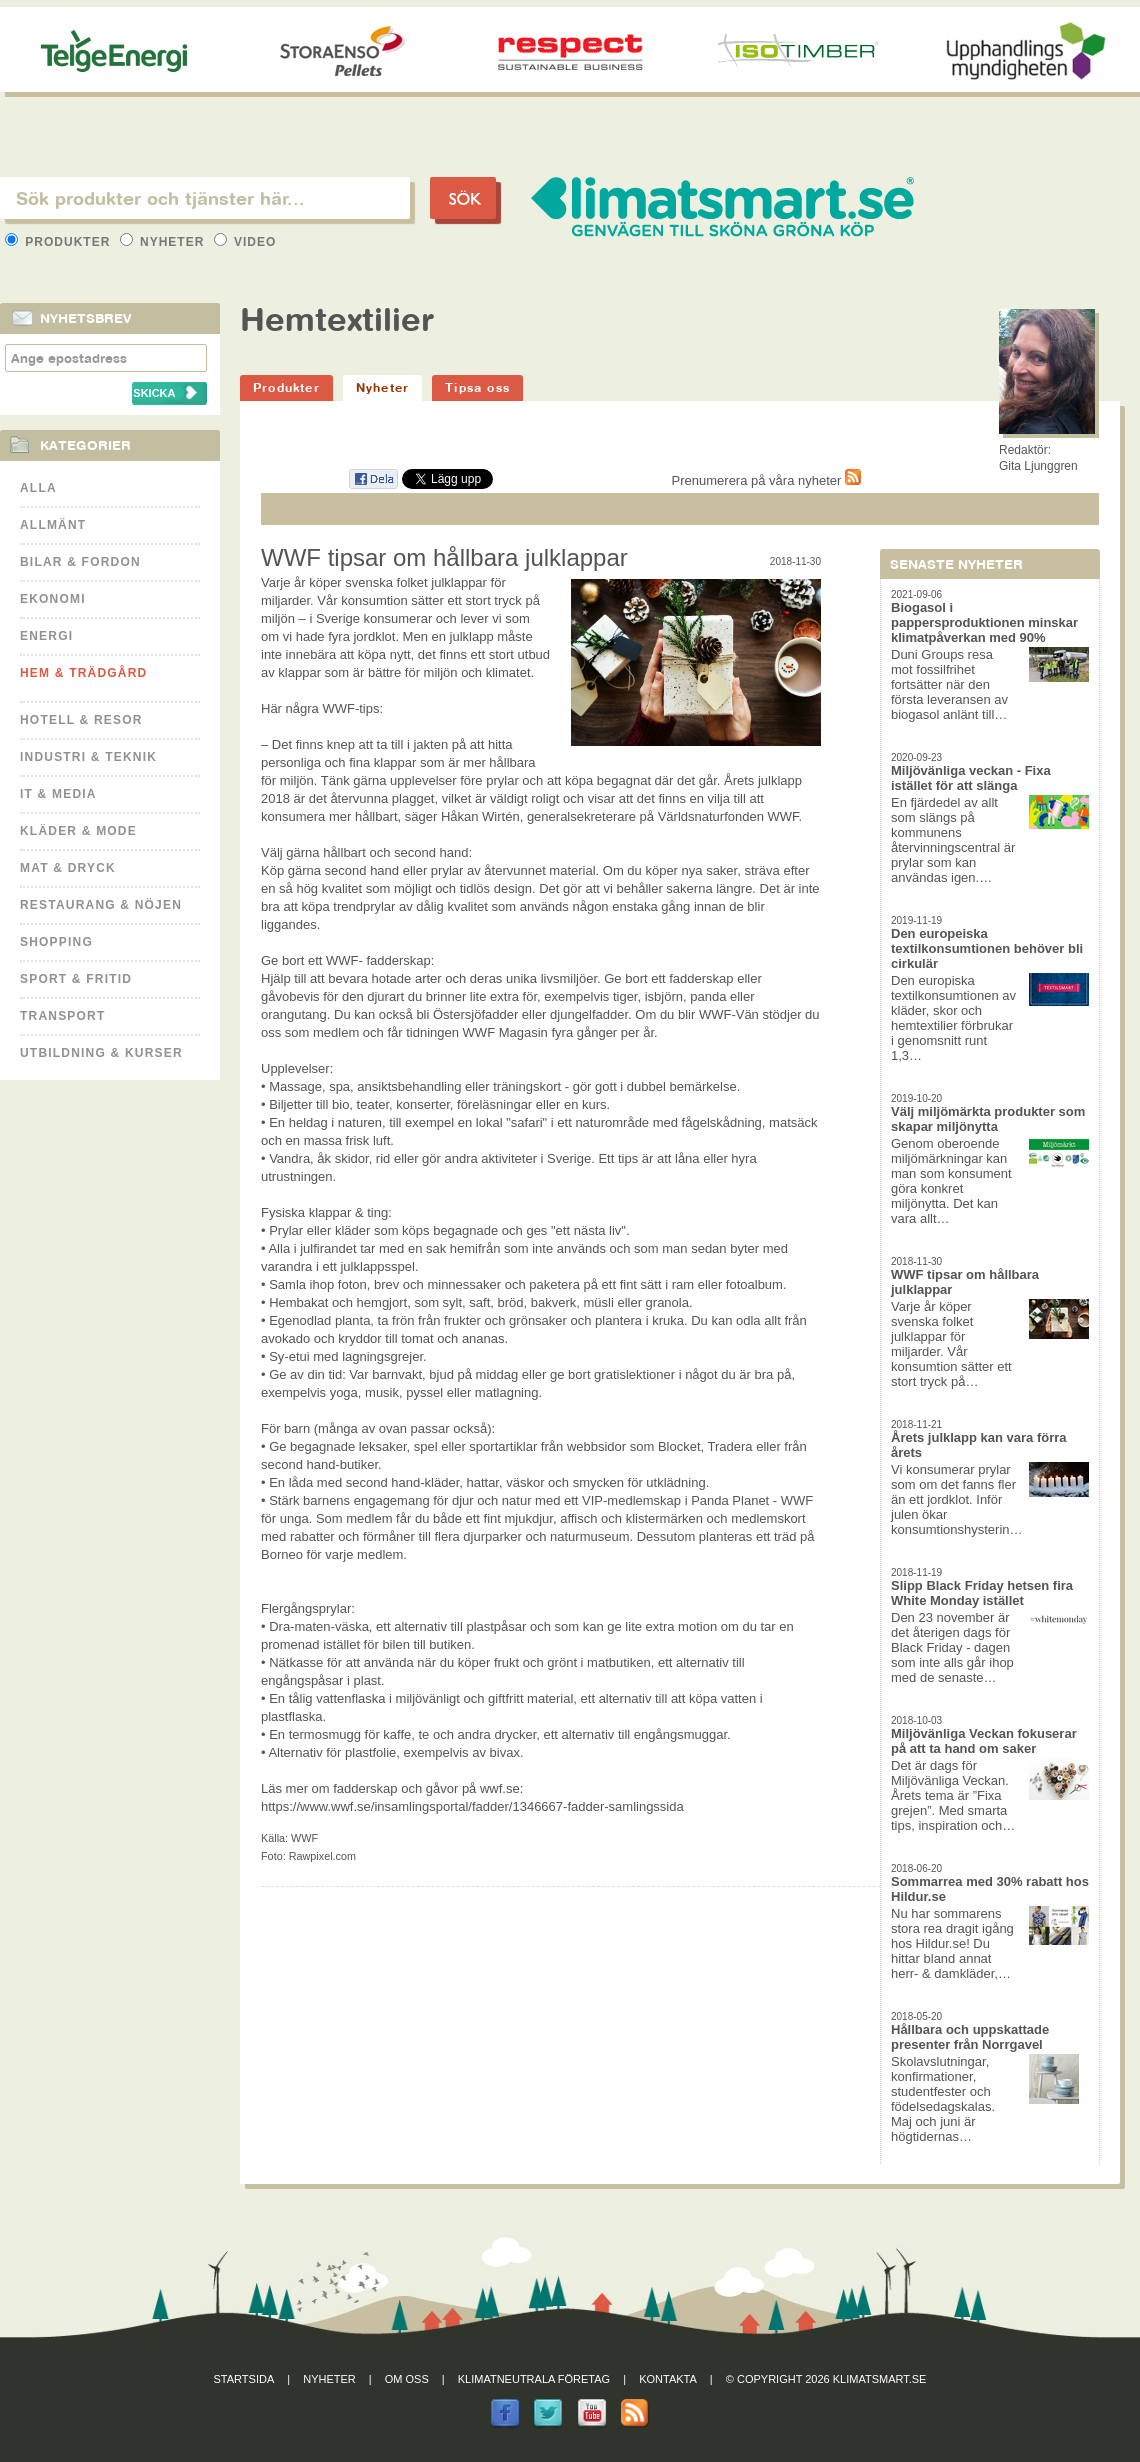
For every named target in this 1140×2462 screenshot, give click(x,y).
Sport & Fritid (76, 979)
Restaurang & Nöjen (101, 905)
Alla (38, 488)
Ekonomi (53, 599)
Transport (62, 1016)
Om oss (407, 2379)
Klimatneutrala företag (534, 2379)
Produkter (60, 242)
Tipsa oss (477, 387)
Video (245, 242)
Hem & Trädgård (83, 673)
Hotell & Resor (81, 720)
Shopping (56, 942)
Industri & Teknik (88, 757)
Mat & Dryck (68, 868)
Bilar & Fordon (80, 562)
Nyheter (164, 242)
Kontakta (668, 2379)
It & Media (58, 794)
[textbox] (205, 198)
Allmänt (53, 525)
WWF (304, 1838)
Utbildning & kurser (101, 1053)
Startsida (244, 2379)
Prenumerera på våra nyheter (766, 480)
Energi (46, 636)
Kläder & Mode (78, 831)
